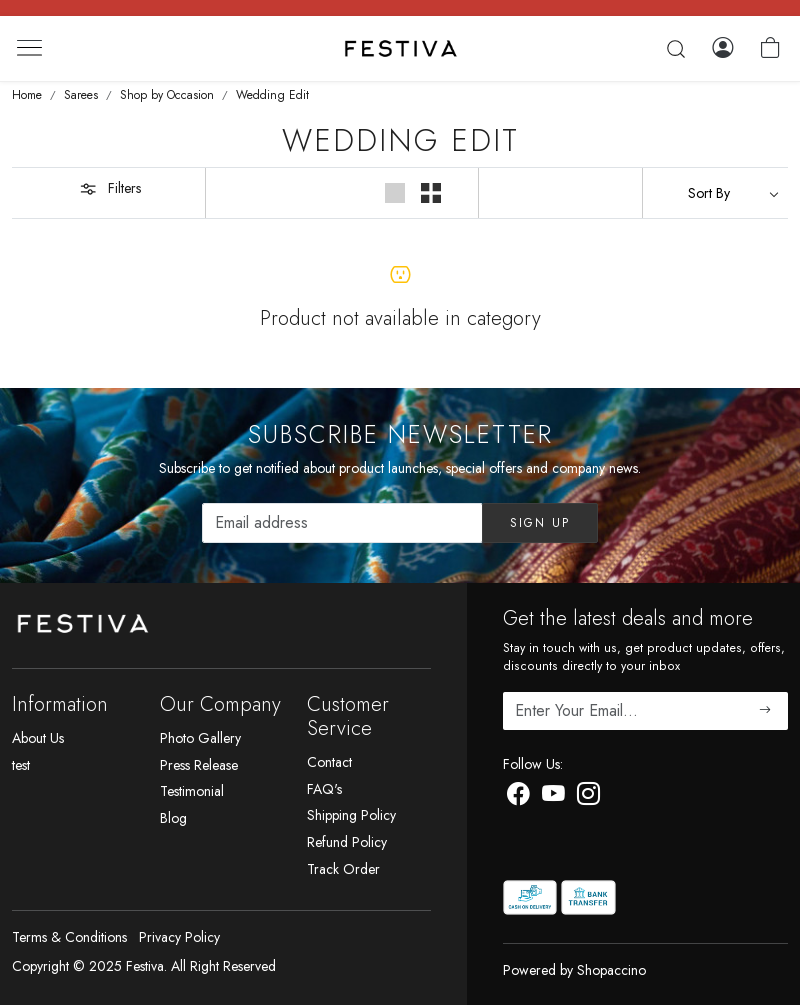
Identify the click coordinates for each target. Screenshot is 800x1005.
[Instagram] (588, 798)
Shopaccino (611, 970)
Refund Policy (347, 842)
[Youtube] (553, 798)
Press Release (199, 765)
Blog (173, 818)
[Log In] (723, 48)
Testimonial (192, 791)
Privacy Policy (179, 937)
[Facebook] (518, 798)
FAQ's (324, 789)
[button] (396, 193)
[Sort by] (715, 193)
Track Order (343, 869)
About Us (38, 738)
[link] (676, 49)
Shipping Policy (351, 815)
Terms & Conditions (69, 937)
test (21, 765)
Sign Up (540, 523)
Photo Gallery (200, 738)
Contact (329, 762)
